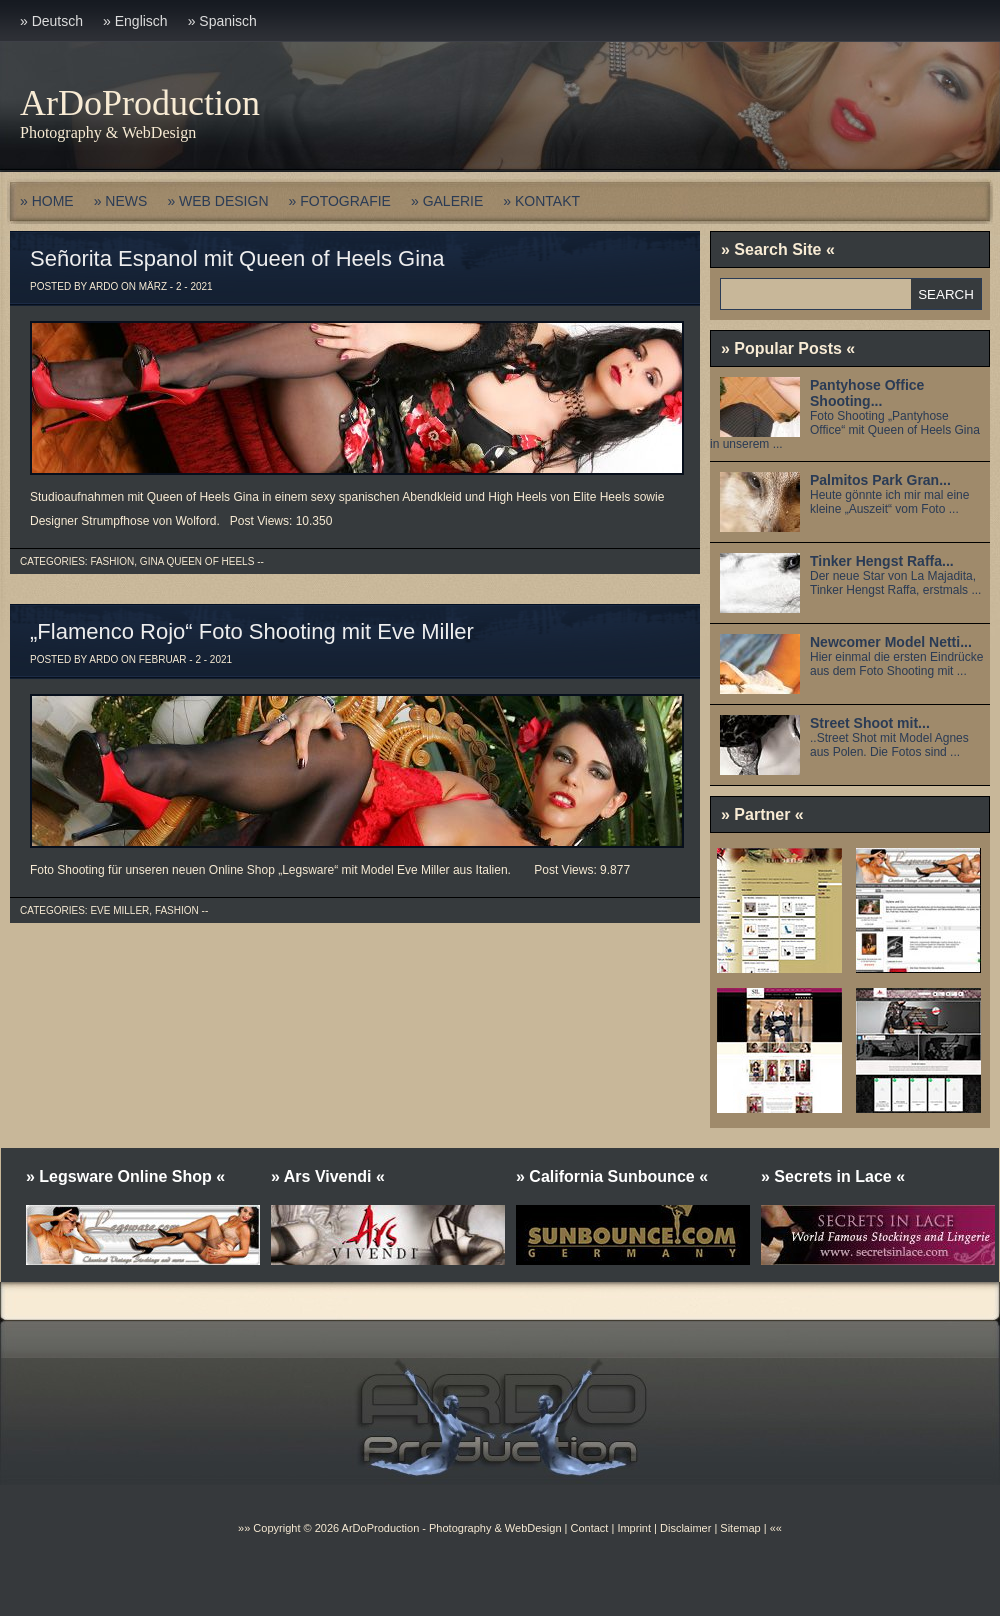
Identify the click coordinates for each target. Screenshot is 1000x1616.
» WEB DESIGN (217, 201)
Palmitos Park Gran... (880, 480)
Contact (589, 1528)
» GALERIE (447, 201)
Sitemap (738, 1528)
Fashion (112, 561)
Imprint (634, 1528)
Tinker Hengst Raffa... (882, 561)
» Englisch (135, 21)
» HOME (47, 201)
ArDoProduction (140, 103)
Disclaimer (685, 1528)
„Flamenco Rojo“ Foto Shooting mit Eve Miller (252, 631)
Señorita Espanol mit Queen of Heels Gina (237, 258)
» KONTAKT (541, 201)
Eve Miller (119, 910)
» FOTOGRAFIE (340, 201)
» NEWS (121, 201)
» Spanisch (222, 21)
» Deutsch (51, 21)
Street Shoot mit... (870, 723)
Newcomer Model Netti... (891, 642)
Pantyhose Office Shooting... (867, 393)
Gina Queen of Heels (197, 561)
